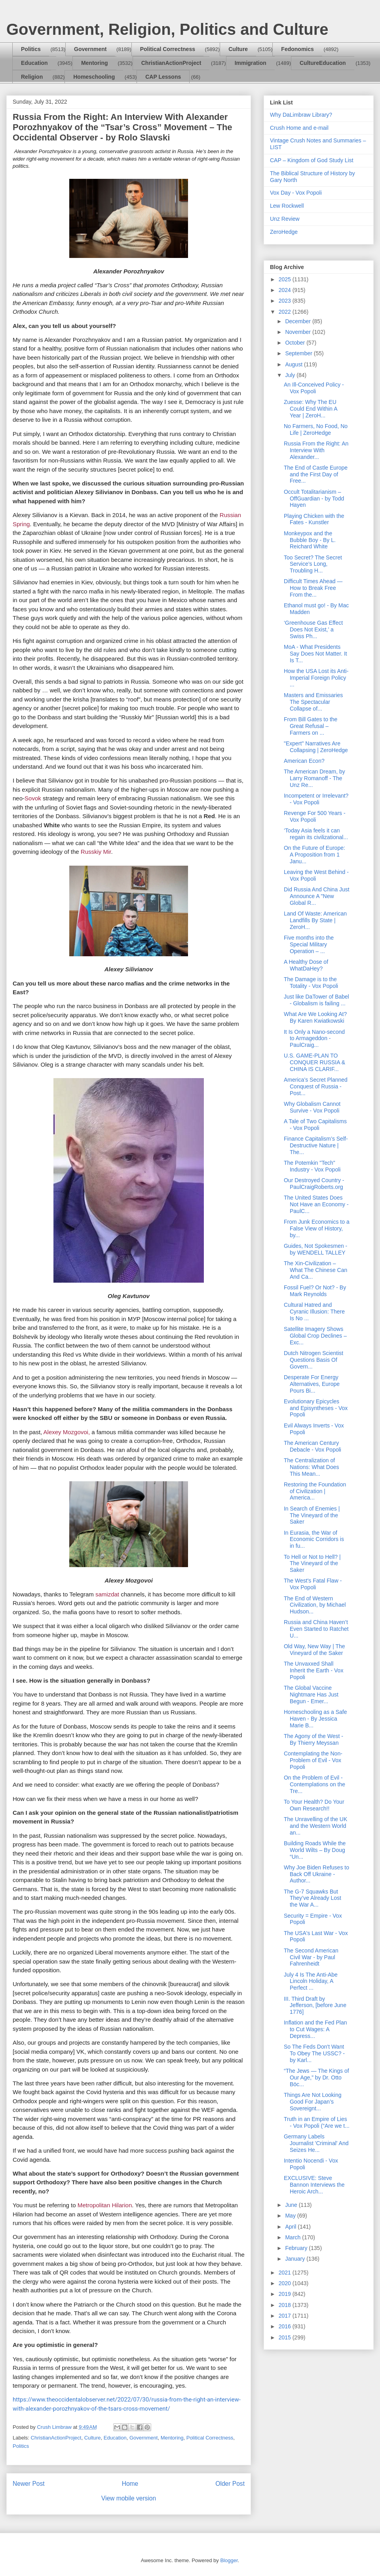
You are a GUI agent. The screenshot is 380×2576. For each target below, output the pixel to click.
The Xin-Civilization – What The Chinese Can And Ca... (315, 1270)
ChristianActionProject (171, 63)
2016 (286, 2326)
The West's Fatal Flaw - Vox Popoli (313, 1583)
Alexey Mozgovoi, (67, 1432)
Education (34, 63)
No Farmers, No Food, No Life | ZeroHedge (316, 429)
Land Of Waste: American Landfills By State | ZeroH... (315, 920)
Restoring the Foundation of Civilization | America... (315, 1491)
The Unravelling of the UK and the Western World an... (315, 1826)
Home (130, 2483)
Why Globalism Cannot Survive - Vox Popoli (312, 1107)
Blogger (229, 2560)
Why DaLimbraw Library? (301, 115)
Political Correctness (167, 49)
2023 (286, 301)
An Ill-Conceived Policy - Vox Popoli (314, 387)
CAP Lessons (163, 77)
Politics (31, 49)
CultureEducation (323, 63)
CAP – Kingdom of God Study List (311, 160)
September (299, 353)
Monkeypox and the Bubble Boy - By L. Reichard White (310, 540)
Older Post (230, 2483)
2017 (286, 2316)
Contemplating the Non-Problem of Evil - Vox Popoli (313, 1760)
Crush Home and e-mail (299, 128)
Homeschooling (94, 77)
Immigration (250, 63)
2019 (286, 2294)
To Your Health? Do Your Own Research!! (314, 1805)
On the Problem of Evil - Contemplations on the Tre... (314, 1784)
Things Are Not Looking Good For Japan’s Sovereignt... (313, 2102)
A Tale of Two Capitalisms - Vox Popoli (315, 1124)
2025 (286, 279)
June (291, 2205)
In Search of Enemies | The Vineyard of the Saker (312, 1515)
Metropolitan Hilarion (105, 2205)
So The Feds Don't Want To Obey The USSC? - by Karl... (314, 2053)
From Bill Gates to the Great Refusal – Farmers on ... (310, 726)
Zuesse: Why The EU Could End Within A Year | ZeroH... (310, 409)
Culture (238, 49)
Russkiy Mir (96, 851)
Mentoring (94, 63)
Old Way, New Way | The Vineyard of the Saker (314, 1649)
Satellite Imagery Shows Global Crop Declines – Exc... (315, 1336)
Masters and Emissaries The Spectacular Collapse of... (313, 702)
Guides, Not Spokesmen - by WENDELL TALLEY (315, 1249)
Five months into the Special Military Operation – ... (309, 944)
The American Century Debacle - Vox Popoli (312, 1446)
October (295, 342)
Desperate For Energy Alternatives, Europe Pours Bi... (312, 1384)
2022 (286, 312)
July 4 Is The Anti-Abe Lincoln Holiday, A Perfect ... (311, 1981)
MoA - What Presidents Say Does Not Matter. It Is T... (315, 653)
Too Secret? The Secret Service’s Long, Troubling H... (313, 564)
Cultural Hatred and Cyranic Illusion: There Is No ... (314, 1311)
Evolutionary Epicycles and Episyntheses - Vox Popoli (316, 1408)
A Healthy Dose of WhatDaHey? (306, 965)
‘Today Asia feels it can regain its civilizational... (316, 833)
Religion (32, 77)
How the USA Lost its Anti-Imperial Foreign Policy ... (316, 678)
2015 (286, 2337)
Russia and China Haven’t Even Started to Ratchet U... (316, 1629)
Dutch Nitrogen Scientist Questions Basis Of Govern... (313, 1360)
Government (90, 49)
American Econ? (304, 761)
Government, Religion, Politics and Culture (167, 29)
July (290, 375)
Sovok (33, 798)
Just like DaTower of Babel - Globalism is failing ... (316, 1000)
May (291, 2215)
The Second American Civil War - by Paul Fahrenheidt (311, 1957)
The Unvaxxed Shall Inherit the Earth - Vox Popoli (313, 1670)
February (297, 2248)
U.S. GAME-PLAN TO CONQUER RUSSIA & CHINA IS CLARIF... (314, 1062)
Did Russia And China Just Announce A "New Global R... (317, 896)
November (298, 332)
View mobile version (128, 2498)
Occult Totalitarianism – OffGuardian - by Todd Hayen (314, 498)
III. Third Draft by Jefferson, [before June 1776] (315, 2005)
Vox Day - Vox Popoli (296, 193)
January (295, 2259)
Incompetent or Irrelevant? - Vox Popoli (316, 799)
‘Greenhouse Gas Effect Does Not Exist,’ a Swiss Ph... (313, 629)
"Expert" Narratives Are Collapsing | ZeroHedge (316, 746)
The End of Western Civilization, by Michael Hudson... (315, 1605)
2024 (286, 290)
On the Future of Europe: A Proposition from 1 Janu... (314, 854)
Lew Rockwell (287, 206)
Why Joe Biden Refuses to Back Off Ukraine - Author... (316, 1874)
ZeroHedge (284, 232)
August (294, 364)
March (293, 2237)
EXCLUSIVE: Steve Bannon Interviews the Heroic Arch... (314, 2185)
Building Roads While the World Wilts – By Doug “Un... (315, 1850)
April (291, 2226)
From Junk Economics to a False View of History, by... (317, 1228)
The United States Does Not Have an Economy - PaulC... (316, 1204)
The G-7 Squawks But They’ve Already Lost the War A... (312, 1898)
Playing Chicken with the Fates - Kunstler (314, 519)
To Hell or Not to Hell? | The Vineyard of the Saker (312, 1563)
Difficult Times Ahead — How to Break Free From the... (313, 588)
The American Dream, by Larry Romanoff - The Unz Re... (314, 778)
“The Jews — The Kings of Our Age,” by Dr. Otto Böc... (316, 2077)
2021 (286, 2272)
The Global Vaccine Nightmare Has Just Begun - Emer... (311, 1694)
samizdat (107, 1594)
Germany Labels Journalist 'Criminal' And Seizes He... (316, 2143)
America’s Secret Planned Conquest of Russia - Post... (316, 1086)
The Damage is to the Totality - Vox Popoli (311, 982)
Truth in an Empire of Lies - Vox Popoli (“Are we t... (317, 2122)
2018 (286, 2305)
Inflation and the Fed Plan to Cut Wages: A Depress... (315, 2029)
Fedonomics (297, 49)
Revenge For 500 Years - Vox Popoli (315, 816)
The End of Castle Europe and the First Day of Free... (316, 474)
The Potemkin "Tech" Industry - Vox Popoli (312, 1166)
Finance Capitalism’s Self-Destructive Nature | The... (316, 1145)
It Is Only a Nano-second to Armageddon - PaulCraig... (314, 1038)
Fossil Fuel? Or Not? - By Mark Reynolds (315, 1290)
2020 (286, 2283)
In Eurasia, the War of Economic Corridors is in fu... (314, 1539)
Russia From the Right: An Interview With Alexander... (316, 450)
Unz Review (285, 219)
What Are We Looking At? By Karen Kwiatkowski (315, 1017)
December (298, 321)
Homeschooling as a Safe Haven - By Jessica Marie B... (315, 1719)
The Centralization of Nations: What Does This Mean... (311, 1467)
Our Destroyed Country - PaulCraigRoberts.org (314, 1183)
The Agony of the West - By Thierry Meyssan (313, 1739)
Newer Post (29, 2483)
